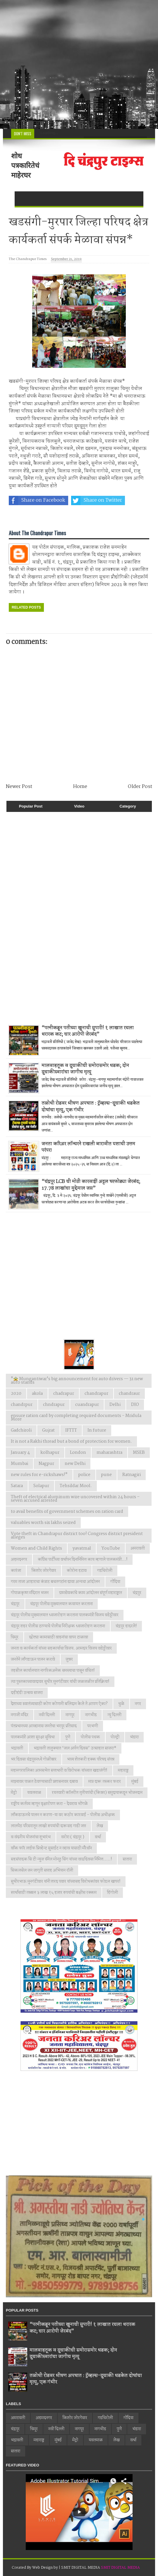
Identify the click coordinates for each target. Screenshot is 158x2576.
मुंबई (134, 1781)
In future (96, 1430)
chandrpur (21, 1404)
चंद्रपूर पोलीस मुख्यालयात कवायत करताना (61, 1603)
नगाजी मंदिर (19, 1715)
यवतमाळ (34, 1792)
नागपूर (70, 1715)
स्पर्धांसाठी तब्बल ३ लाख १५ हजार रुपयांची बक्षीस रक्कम (54, 1892)
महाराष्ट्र (123, 1770)
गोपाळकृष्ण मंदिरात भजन (30, 1592)
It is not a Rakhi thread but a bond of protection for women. (71, 1441)
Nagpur (46, 1463)
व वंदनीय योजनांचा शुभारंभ (31, 1837)
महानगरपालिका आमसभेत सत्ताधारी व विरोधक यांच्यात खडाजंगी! (59, 1770)
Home (80, 787)
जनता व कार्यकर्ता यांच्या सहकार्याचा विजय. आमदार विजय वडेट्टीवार (61, 1648)
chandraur (129, 1393)
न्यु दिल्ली (114, 1715)
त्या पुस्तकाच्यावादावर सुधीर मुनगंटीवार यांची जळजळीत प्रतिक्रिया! (60, 1681)
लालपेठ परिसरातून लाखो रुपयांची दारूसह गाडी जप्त (48, 1826)
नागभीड (91, 1715)
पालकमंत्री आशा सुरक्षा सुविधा (33, 1737)
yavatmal (82, 1548)
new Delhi (75, 1463)
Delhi (115, 1404)
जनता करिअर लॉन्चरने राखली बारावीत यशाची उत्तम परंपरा (88, 1147)
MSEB (139, 1452)
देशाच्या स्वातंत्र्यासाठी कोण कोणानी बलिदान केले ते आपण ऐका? (59, 1703)
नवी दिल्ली (47, 1715)
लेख (100, 1826)
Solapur (41, 1485)
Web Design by (45, 2568)
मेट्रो (14, 1792)
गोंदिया (115, 1581)
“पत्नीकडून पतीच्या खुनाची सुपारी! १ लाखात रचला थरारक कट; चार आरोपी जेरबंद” (88, 1031)
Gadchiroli (21, 1430)
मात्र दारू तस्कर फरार (104, 1781)
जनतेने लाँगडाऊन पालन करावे (33, 1659)
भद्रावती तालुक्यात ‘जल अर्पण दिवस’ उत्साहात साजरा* (75, 1748)
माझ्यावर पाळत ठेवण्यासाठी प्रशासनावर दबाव (44, 1781)
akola (37, 1393)
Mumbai (19, 1463)
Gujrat (48, 1430)
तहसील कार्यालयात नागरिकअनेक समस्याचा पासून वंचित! (53, 1670)
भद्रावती (17, 1748)
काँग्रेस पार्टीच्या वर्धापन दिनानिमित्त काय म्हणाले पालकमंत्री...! (83, 1559)
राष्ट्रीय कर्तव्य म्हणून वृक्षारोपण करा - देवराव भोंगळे (49, 1803)
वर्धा (98, 1837)
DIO (135, 1404)
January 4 (20, 1452)
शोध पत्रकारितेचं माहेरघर (25, 165)
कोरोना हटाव (77, 1570)
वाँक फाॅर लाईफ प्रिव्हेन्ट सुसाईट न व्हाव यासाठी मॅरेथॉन (51, 1848)
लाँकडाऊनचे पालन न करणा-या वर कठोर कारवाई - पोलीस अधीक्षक (63, 1814)
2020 (16, 1393)
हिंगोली (112, 1892)
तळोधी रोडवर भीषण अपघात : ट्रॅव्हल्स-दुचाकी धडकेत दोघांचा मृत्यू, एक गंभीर (91, 1106)
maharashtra (109, 1452)
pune (106, 1474)
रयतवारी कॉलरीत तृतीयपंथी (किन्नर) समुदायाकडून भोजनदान (97, 1792)
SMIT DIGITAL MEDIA (120, 2568)
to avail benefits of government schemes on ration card (67, 1511)
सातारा (127, 1859)
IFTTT (71, 1430)
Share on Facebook (37, 500)
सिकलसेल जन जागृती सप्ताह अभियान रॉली (42, 1870)
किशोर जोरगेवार (44, 1570)
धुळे (121, 1703)
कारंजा (16, 1570)
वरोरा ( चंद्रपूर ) (72, 1837)
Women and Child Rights (36, 1548)
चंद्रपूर (15, 1603)
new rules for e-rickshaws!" (39, 1474)
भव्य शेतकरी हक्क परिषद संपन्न (90, 1759)
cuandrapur (87, 1404)
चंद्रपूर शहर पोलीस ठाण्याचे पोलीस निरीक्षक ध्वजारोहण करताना (58, 1626)
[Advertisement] (79, 64)
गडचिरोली (104, 1570)
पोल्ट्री (115, 1737)
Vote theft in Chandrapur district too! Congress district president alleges (77, 1535)
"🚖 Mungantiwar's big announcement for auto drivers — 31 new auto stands (77, 1381)
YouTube (111, 1548)
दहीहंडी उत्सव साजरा (27, 1692)
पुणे (67, 1737)
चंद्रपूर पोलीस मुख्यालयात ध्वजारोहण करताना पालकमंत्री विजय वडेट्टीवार (64, 1615)
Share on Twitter (96, 500)
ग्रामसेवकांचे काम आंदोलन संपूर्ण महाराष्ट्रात (90, 1592)
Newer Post (19, 787)
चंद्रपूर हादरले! (126, 1626)
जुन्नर (69, 1659)
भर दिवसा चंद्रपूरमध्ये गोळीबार (33, 1759)
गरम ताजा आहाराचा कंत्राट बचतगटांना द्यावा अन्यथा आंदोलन (55, 1581)
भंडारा (134, 1737)
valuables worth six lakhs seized (43, 1522)
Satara (17, 1485)
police (84, 1474)
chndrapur (54, 1404)
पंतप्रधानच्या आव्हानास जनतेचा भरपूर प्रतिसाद (44, 1726)
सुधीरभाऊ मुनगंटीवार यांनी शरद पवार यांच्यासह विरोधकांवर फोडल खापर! (66, 1881)
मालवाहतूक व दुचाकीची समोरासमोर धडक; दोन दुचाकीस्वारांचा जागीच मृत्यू (85, 1069)
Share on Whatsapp (37, 517)
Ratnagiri (131, 1474)
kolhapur (49, 1452)
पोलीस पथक (90, 1737)
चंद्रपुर (137, 1592)
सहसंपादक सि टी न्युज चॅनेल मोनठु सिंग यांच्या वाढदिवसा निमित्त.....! (61, 1859)
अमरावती (137, 1548)
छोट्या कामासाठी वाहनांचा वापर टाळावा (58, 1637)
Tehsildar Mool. (76, 1485)
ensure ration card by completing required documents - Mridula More (76, 1417)
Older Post (140, 787)
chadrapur (63, 1393)
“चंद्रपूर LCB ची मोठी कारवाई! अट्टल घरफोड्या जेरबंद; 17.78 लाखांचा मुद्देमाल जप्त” (91, 1185)
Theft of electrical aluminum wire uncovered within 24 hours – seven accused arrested (75, 1499)
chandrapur (96, 1393)
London (78, 1452)
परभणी (92, 1726)
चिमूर (14, 1637)
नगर (138, 1703)
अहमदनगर (19, 1559)
